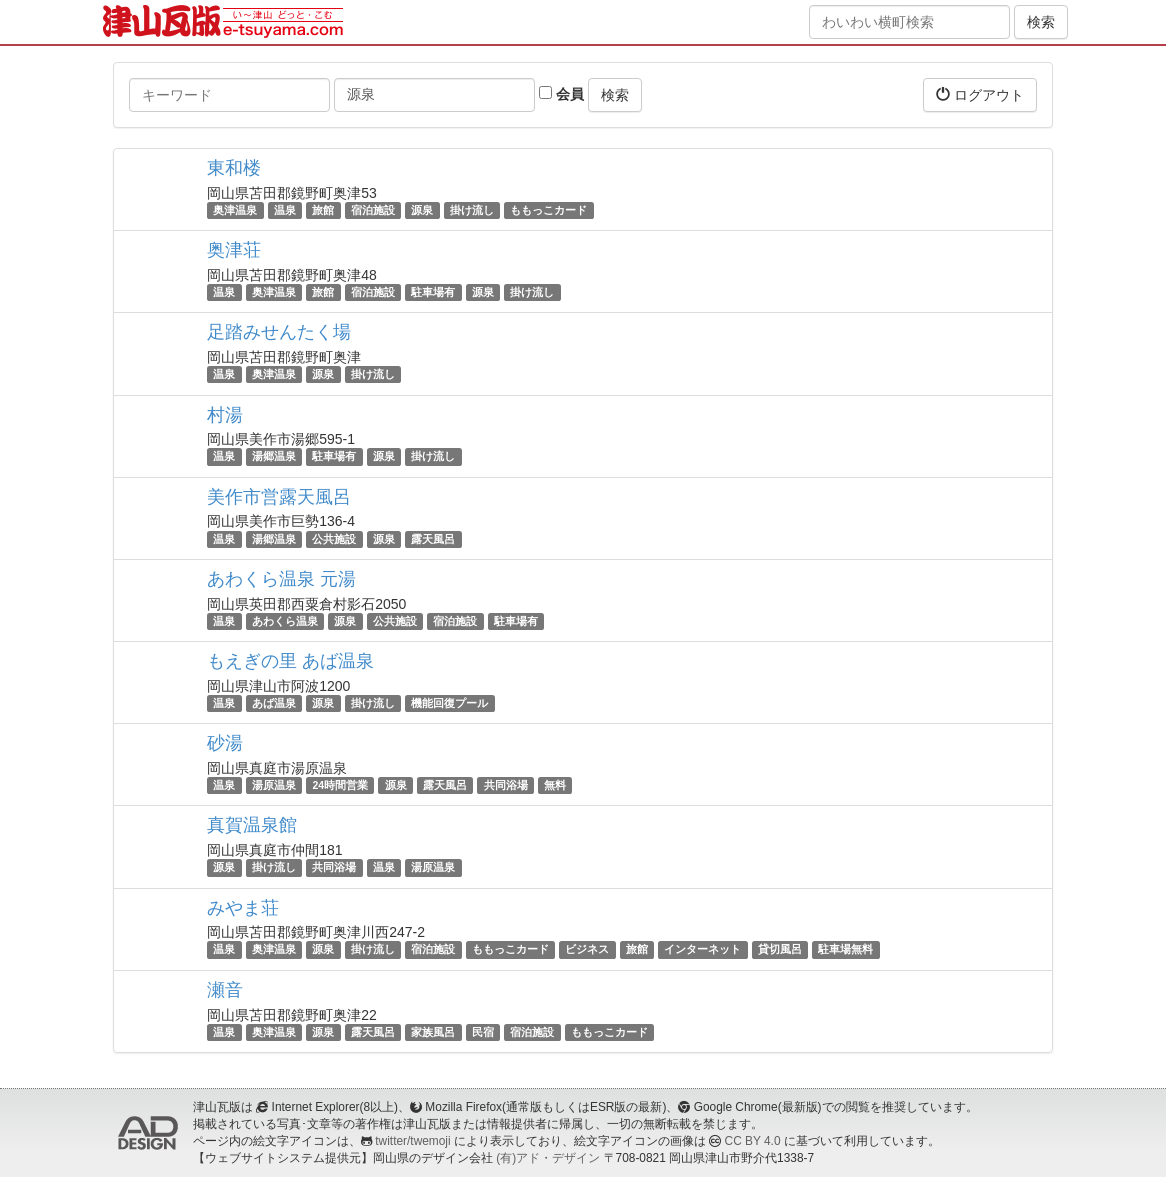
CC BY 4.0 (753, 1141)
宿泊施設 (373, 210)
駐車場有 (433, 292)
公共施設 (334, 539)
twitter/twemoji (412, 1141)
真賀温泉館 (252, 825)
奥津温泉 (235, 210)
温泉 (285, 210)
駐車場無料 (845, 950)
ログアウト (980, 94)
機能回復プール (449, 703)
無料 (555, 785)
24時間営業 (340, 785)
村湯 (225, 415)
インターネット (702, 950)
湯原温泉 (274, 785)
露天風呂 (433, 539)
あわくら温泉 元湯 (281, 579)
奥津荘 (234, 250)
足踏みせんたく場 (279, 332)
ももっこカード (548, 210)
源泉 (422, 210)
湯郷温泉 (274, 457)
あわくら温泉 (285, 621)
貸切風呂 (780, 950)
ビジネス (587, 950)
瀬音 (225, 990)
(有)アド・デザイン (548, 1158)
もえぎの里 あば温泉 (290, 661)
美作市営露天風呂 (279, 497)
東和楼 (234, 168)
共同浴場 (506, 785)
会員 (561, 94)
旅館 (323, 210)
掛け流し (472, 210)
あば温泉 (274, 703)
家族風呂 (433, 1032)
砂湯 (225, 743)
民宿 (483, 1032)
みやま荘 (243, 908)
